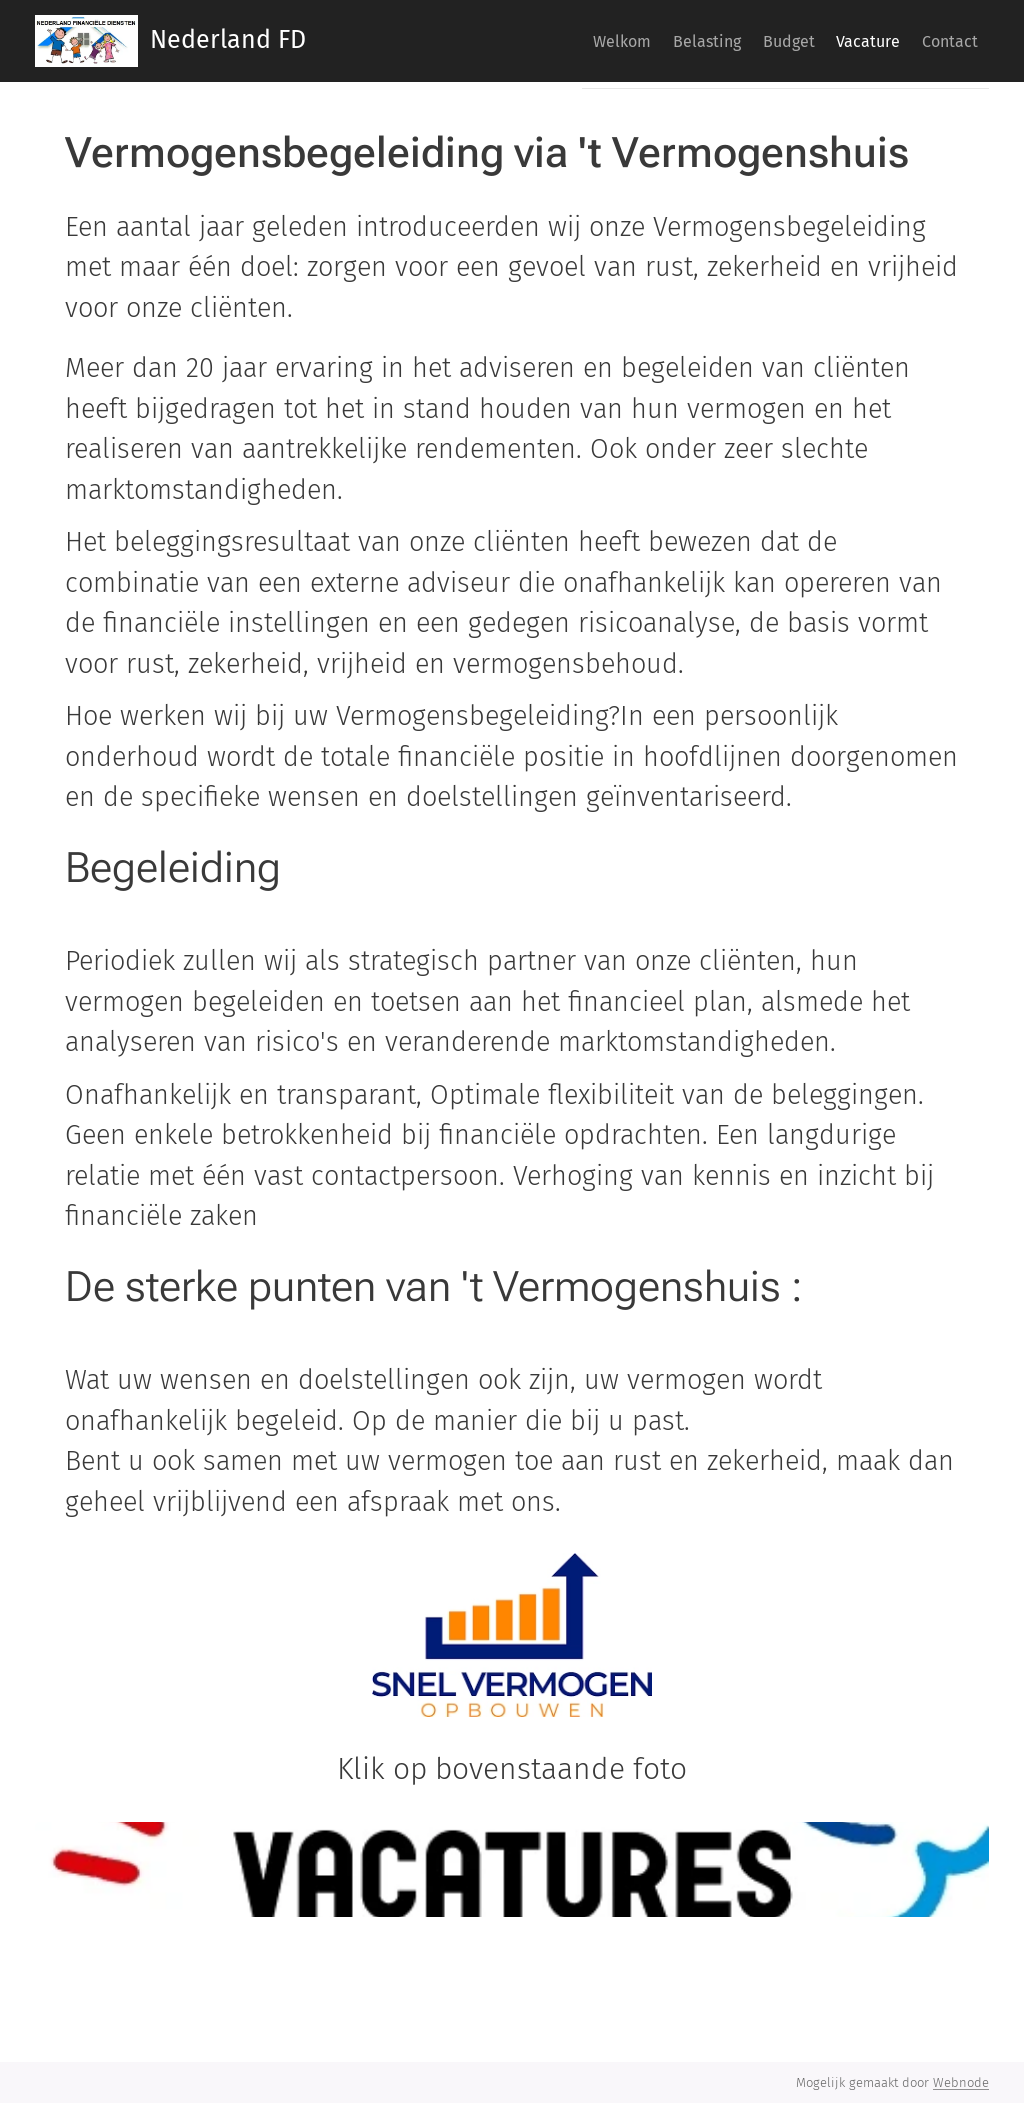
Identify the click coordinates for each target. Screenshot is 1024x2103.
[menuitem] (499, 41)
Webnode (961, 2082)
